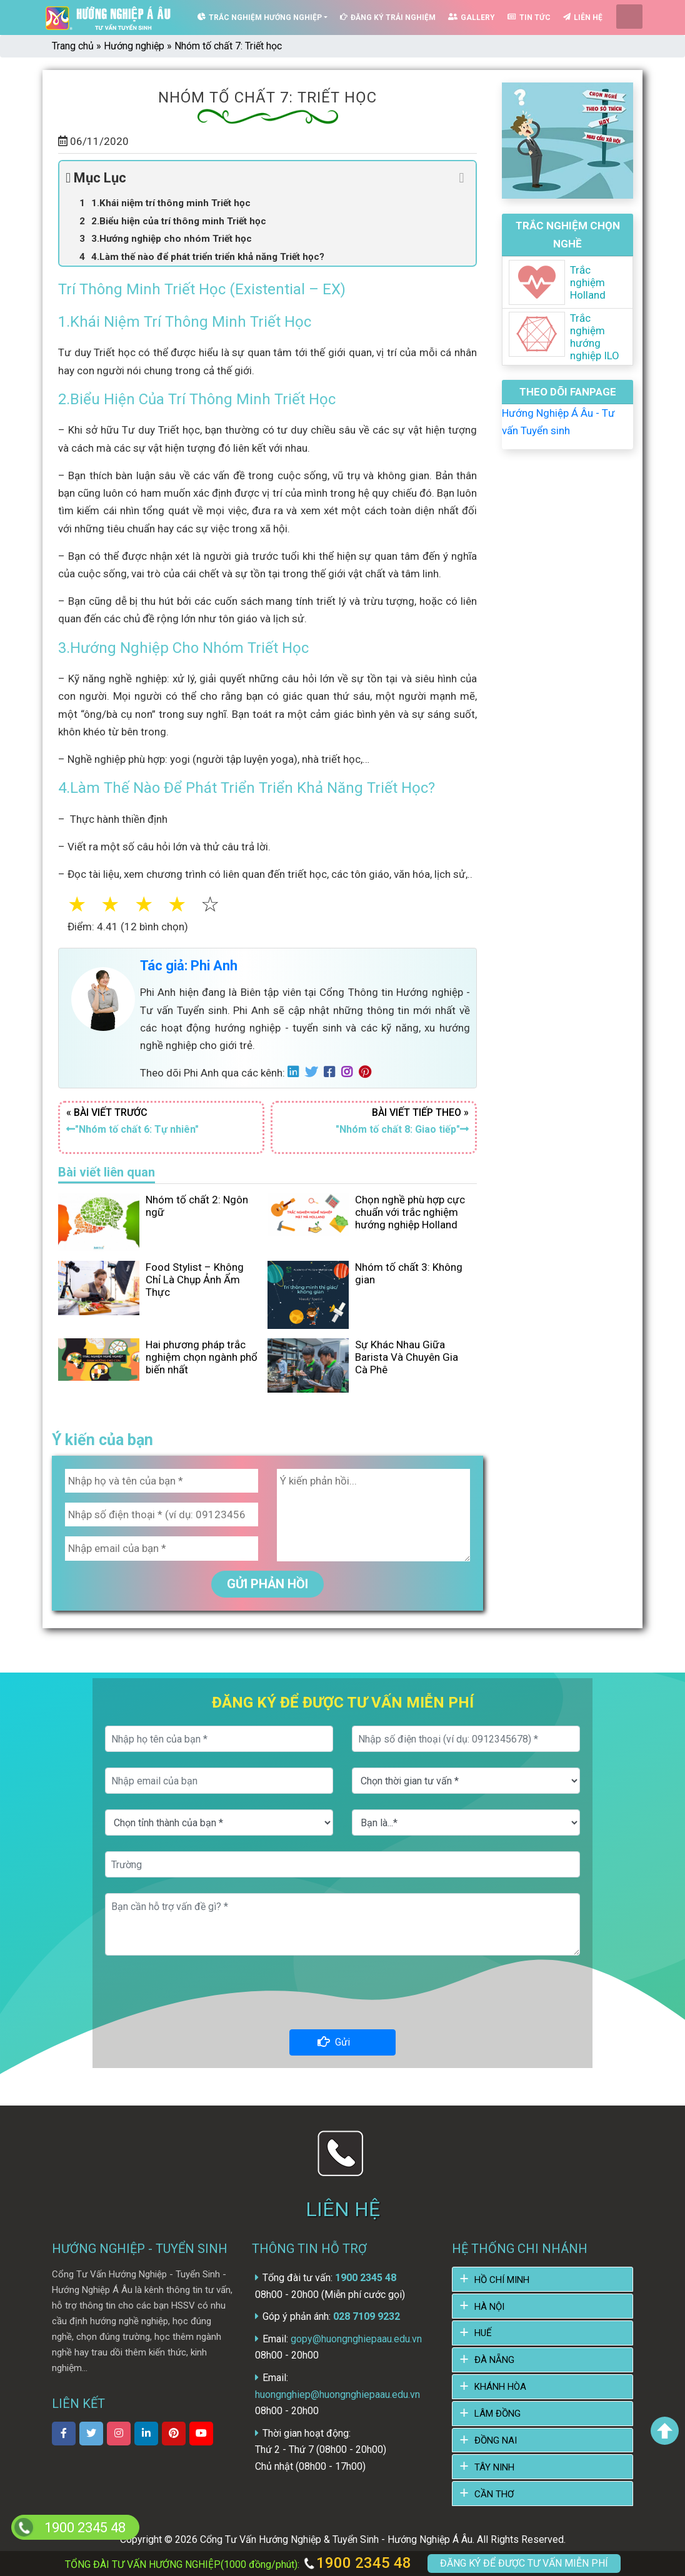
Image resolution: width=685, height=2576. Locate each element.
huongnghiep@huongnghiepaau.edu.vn (337, 2391)
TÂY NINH (494, 2463)
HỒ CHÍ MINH (501, 2276)
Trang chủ (73, 42)
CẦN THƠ (494, 2490)
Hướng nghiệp (134, 42)
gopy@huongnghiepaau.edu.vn (355, 2335)
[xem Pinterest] (174, 2430)
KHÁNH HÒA (500, 2383)
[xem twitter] (91, 2430)
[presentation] (343, 1992)
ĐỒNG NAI (495, 2436)
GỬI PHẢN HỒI (267, 1580)
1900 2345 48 (356, 2563)
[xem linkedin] (146, 2430)
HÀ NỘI (489, 2303)
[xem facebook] (64, 2430)
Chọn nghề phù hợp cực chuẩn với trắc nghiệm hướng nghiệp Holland (410, 1208)
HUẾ (483, 2329)
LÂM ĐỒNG (497, 2410)
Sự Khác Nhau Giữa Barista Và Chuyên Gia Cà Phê (406, 1354)
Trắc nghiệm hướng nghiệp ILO (594, 333)
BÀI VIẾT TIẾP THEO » (374, 1119)
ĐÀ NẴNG (494, 2356)
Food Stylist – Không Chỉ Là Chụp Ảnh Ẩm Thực (195, 1276)
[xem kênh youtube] (201, 2430)
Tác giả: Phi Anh (189, 962)
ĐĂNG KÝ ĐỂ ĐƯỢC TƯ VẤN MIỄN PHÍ (524, 2563)
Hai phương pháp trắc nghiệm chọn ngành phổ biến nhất (202, 1354)
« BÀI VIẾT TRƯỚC (161, 1119)
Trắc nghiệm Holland (588, 278)
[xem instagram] (119, 2430)
